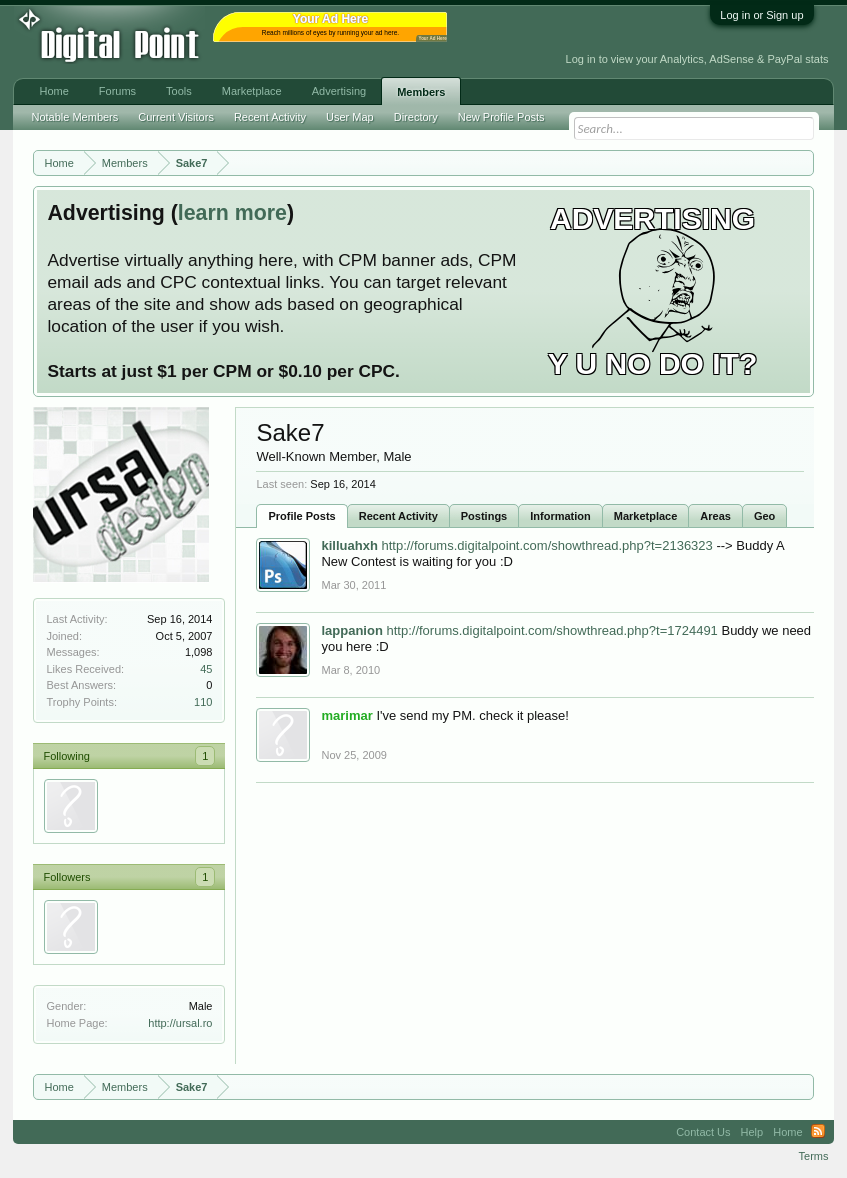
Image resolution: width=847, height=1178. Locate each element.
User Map (350, 117)
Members (421, 92)
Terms (814, 1156)
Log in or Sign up (761, 15)
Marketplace (646, 516)
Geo (764, 516)
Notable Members (74, 117)
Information (560, 516)
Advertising (339, 91)
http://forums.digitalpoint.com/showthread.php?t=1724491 (551, 630)
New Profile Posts (501, 117)
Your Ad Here (432, 38)
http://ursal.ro (180, 1023)
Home (53, 91)
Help (752, 1132)
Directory (416, 117)
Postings (484, 516)
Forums (117, 91)
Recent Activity (398, 516)
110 (203, 702)
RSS (818, 1132)
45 (206, 669)
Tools (179, 91)
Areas (715, 516)
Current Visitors (176, 117)
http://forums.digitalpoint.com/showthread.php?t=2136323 (546, 545)
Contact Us (703, 1132)
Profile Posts (301, 516)
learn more (232, 213)
